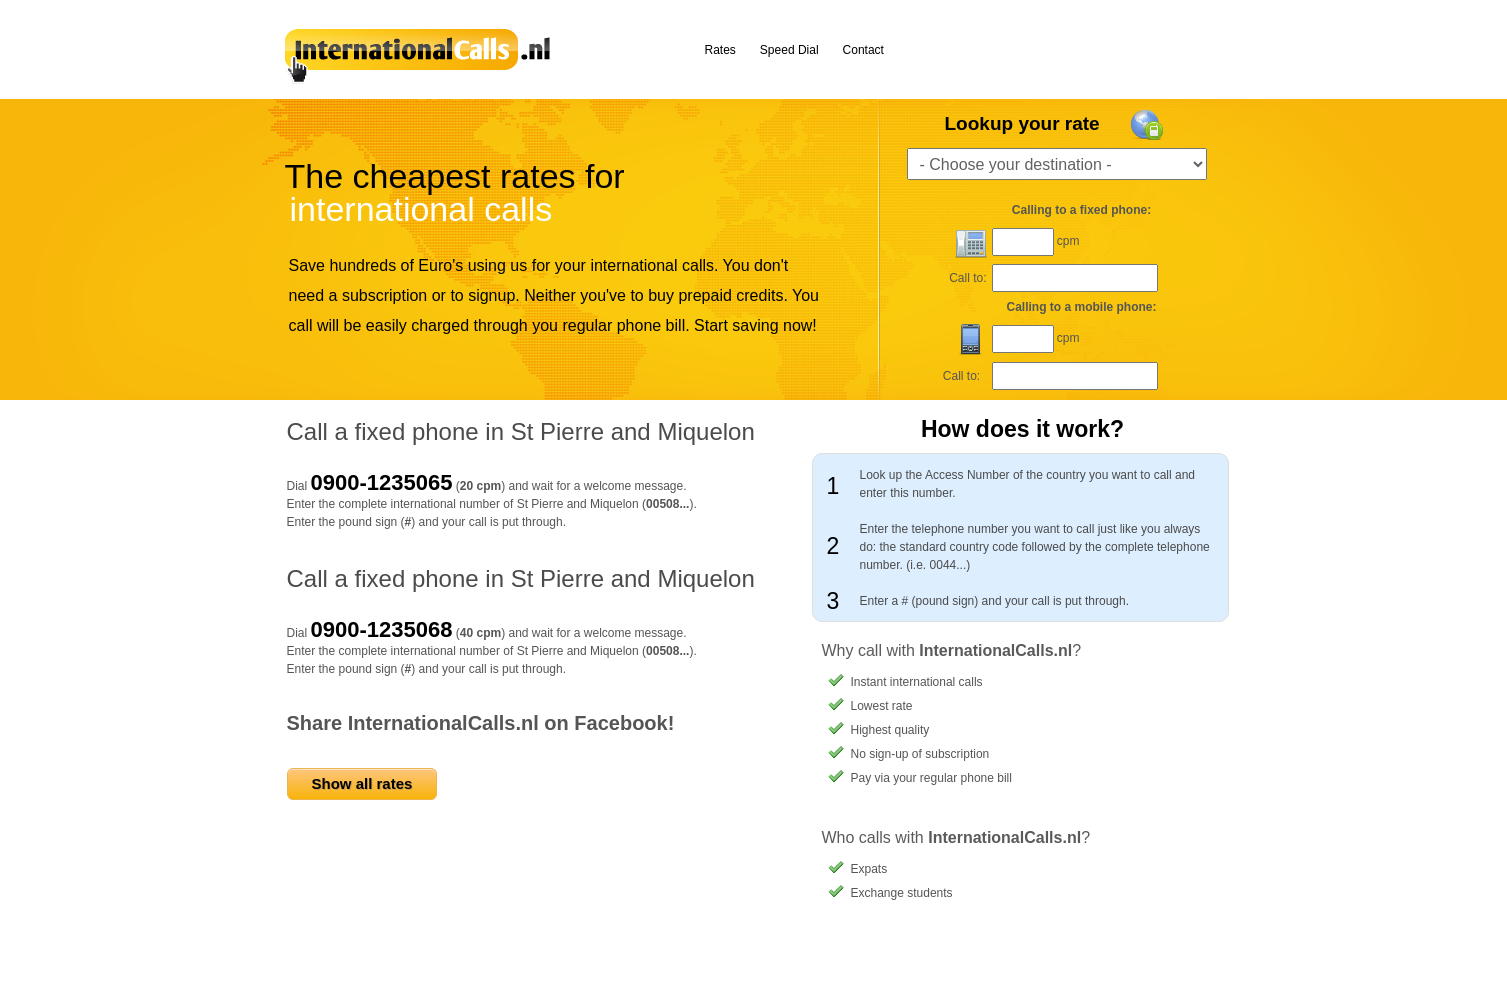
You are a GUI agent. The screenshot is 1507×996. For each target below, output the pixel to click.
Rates (720, 50)
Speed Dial (789, 50)
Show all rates (362, 783)
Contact (863, 50)
